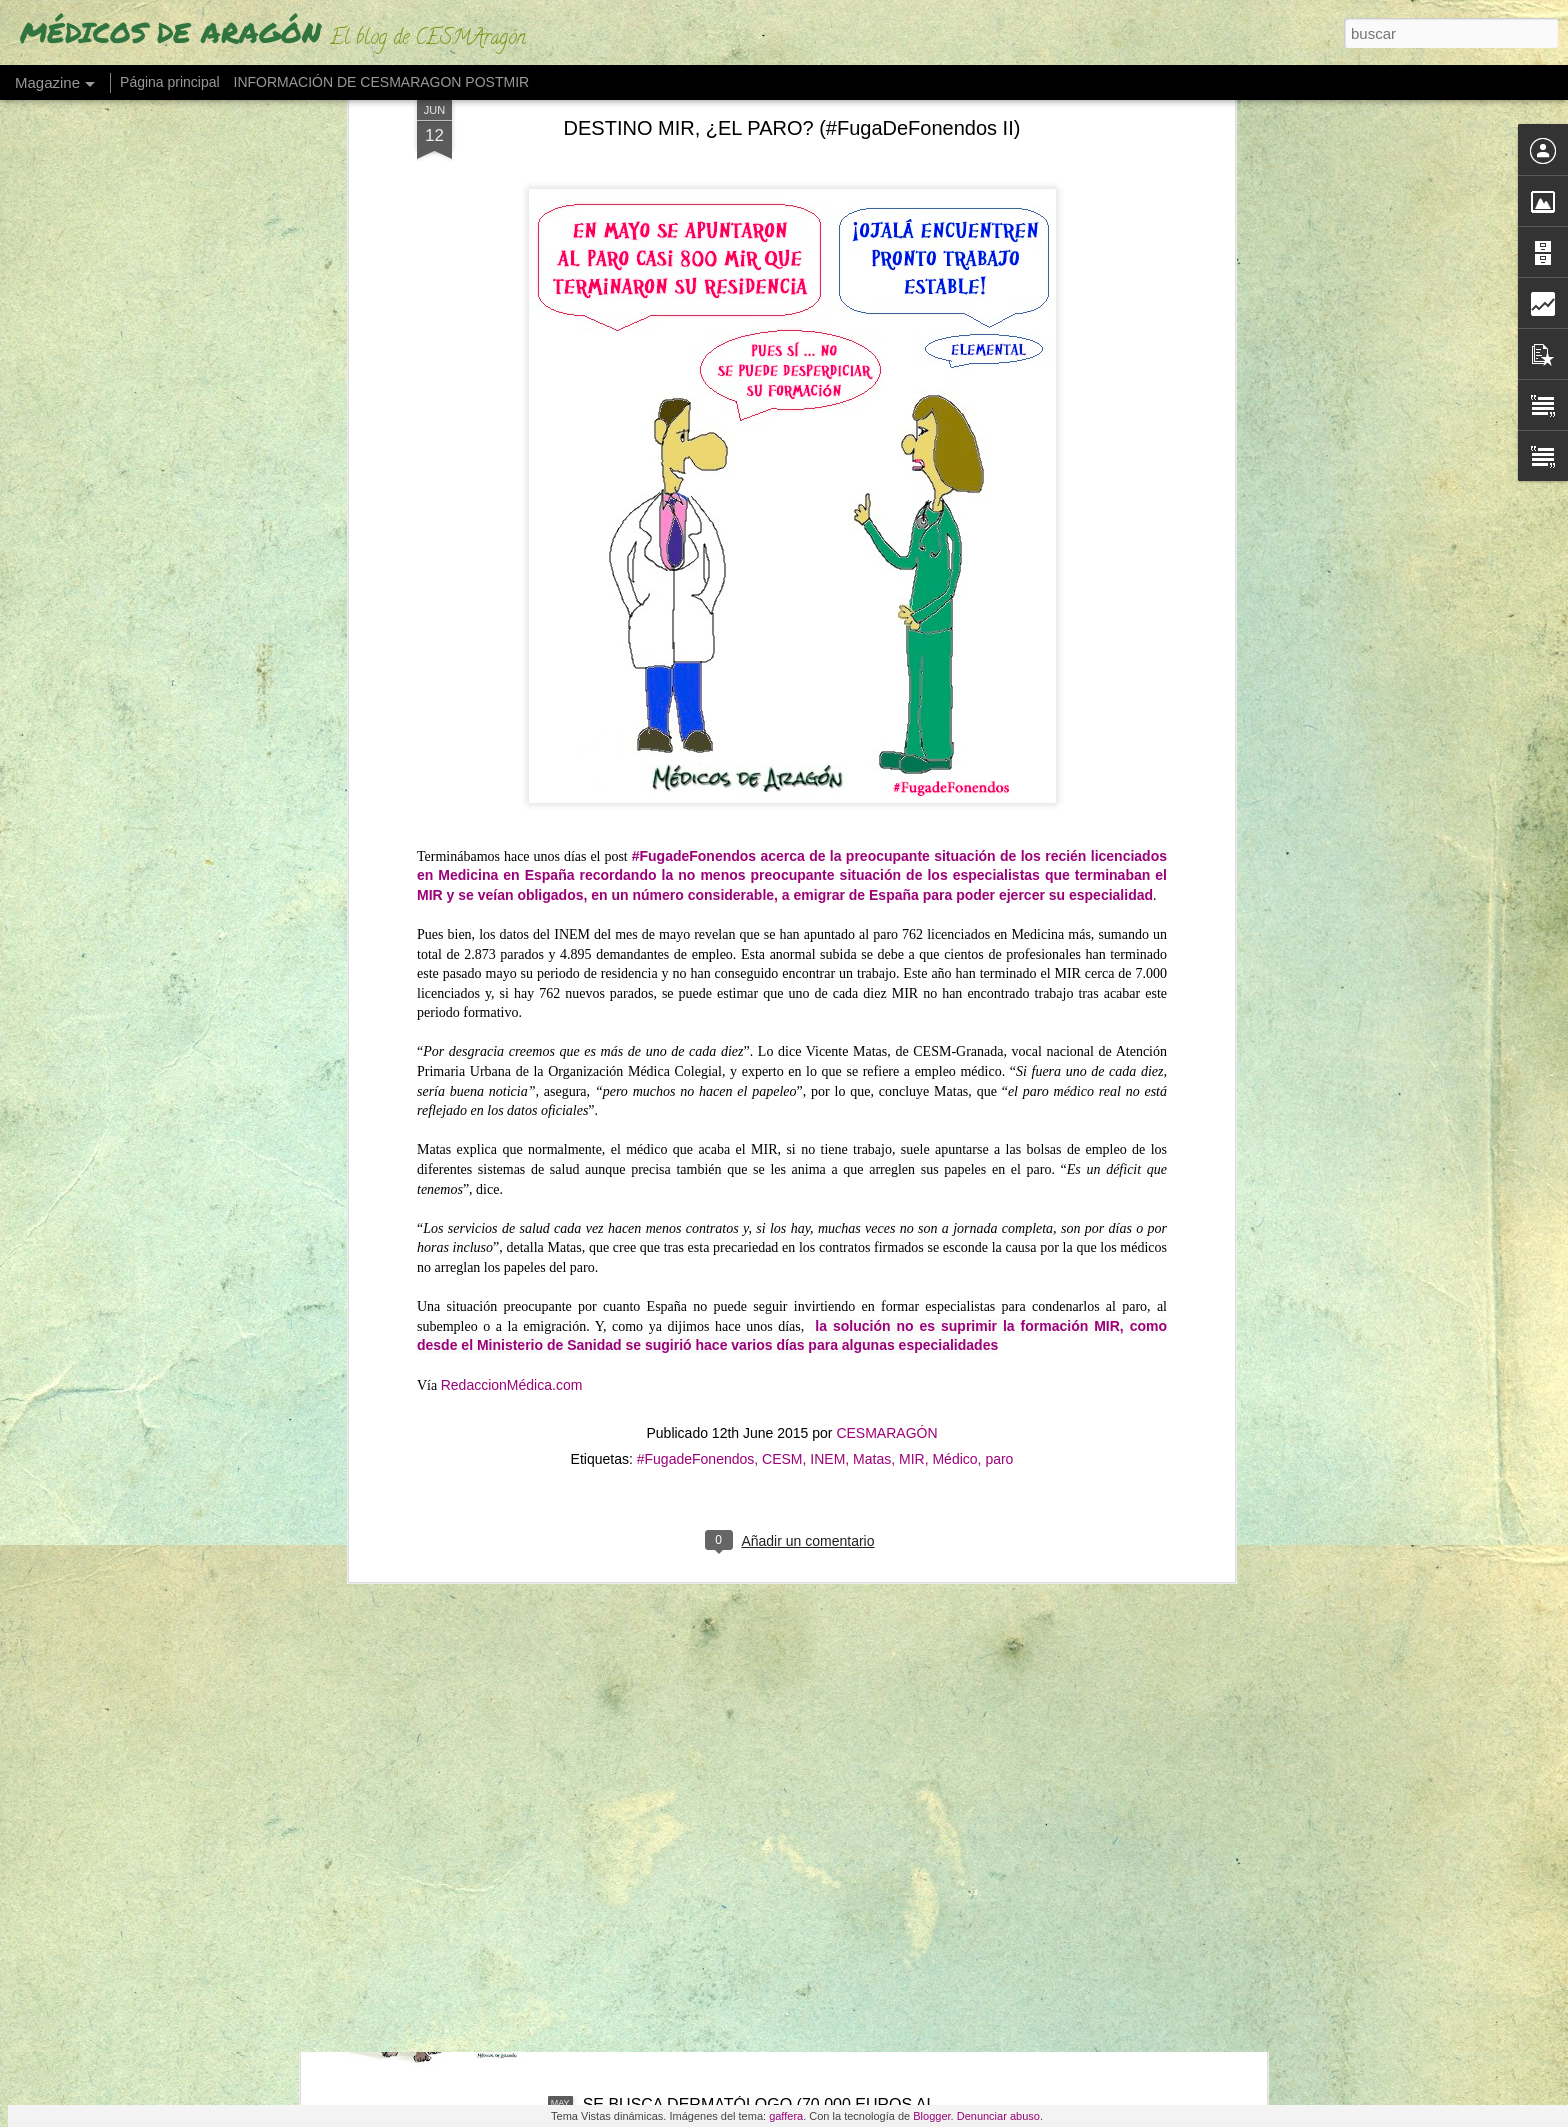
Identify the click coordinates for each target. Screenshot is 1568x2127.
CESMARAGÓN (886, 968)
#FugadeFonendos (696, 994)
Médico (954, 994)
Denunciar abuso (998, 2116)
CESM (782, 994)
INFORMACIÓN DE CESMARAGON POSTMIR (382, 82)
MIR (912, 994)
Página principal (170, 82)
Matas (872, 994)
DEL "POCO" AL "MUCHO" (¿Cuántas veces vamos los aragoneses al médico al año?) (767, 1659)
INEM (827, 994)
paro (999, 994)
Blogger (931, 2116)
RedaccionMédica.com (512, 920)
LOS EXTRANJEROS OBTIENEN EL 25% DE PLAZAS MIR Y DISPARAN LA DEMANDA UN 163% (770, 1432)
